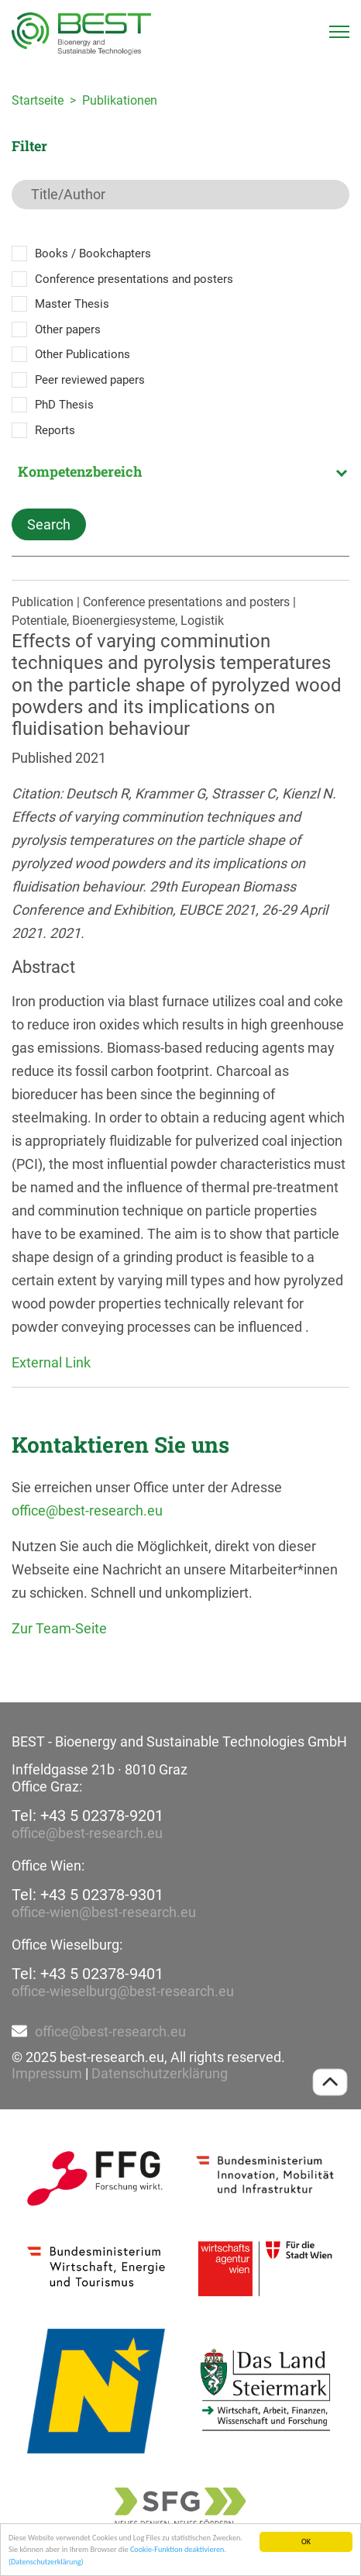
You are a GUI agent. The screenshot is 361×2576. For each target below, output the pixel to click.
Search (48, 524)
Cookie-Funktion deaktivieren (177, 2550)
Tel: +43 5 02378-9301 (87, 1894)
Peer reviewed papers (90, 380)
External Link (51, 1362)
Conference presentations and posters (134, 279)
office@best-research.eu (87, 1510)
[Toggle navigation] (339, 32)
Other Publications (82, 354)
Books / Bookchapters (93, 253)
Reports (55, 430)
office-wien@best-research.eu (104, 1912)
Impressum (47, 2073)
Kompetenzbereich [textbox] (80, 471)
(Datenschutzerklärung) (46, 2562)
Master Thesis (72, 304)
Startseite (38, 100)
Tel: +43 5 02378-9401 (87, 1973)
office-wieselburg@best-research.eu (123, 1991)
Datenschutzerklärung (159, 2073)
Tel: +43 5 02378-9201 (87, 1815)
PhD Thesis (64, 405)
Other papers (68, 329)
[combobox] (180, 471)
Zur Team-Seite (59, 1628)
